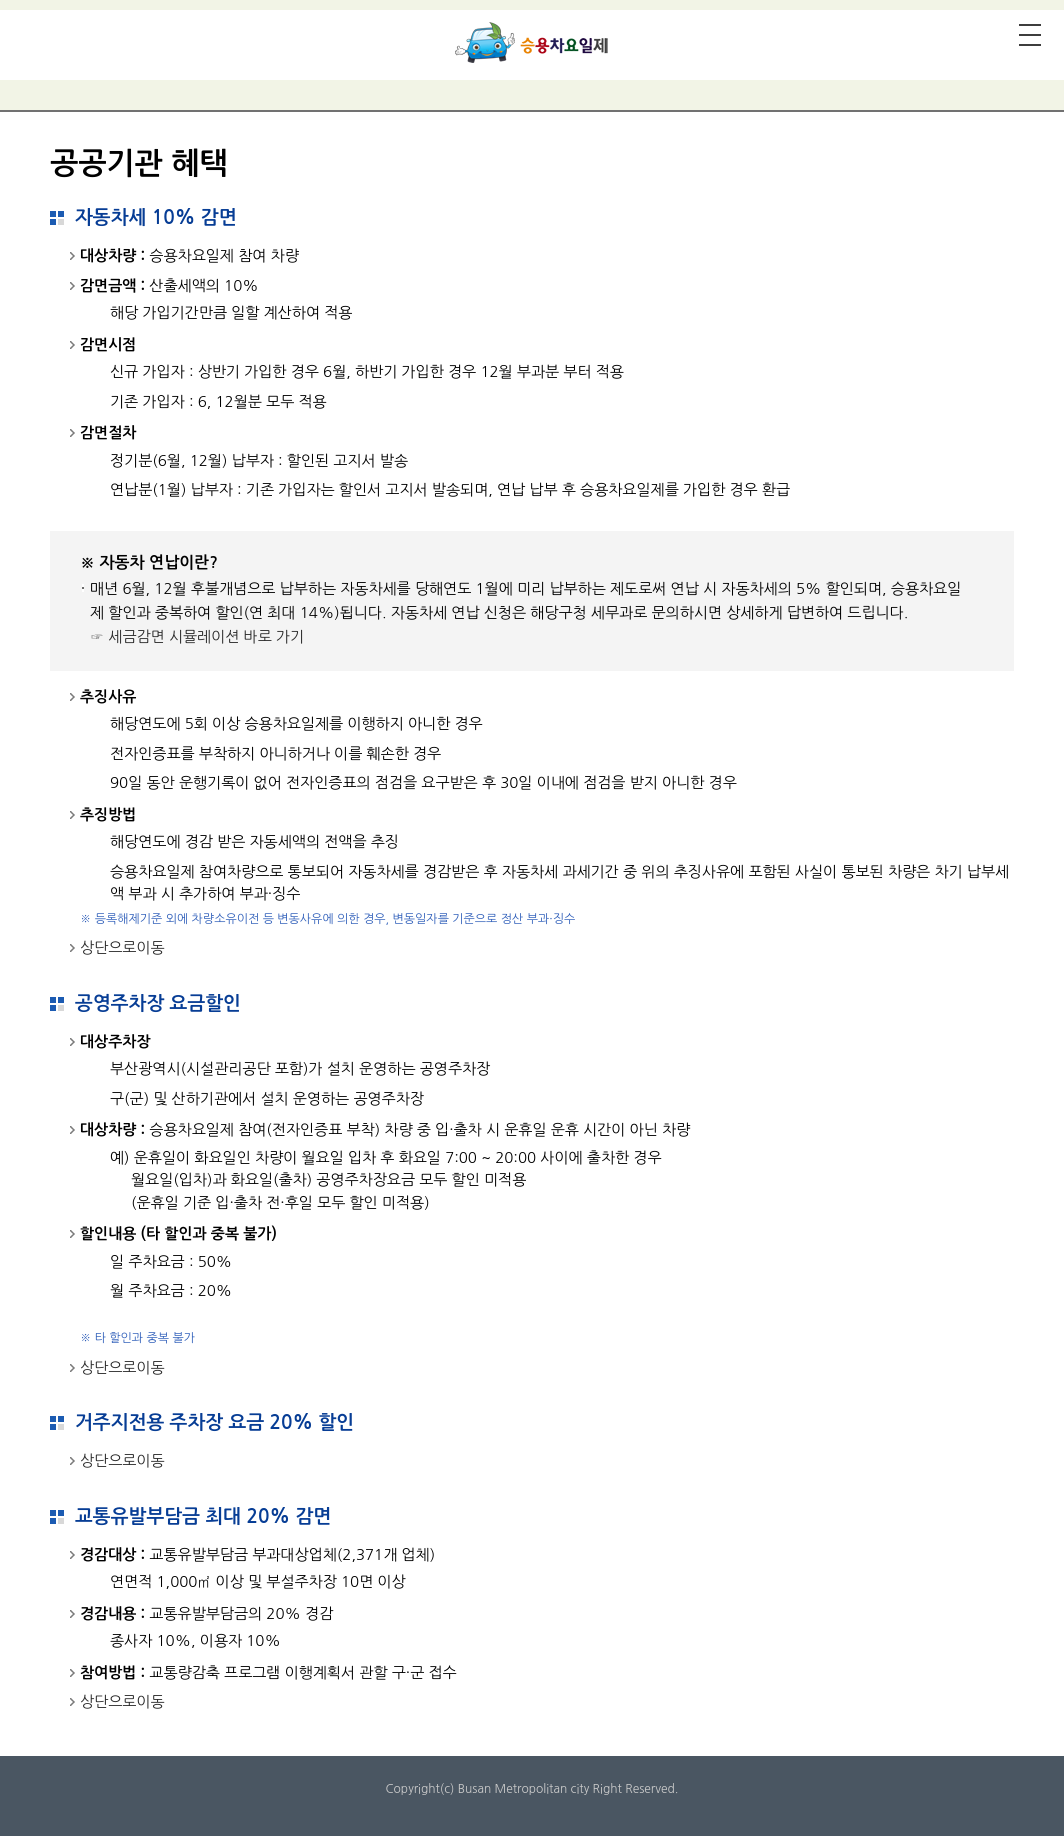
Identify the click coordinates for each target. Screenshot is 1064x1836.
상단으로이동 (122, 947)
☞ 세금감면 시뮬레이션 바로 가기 (197, 636)
